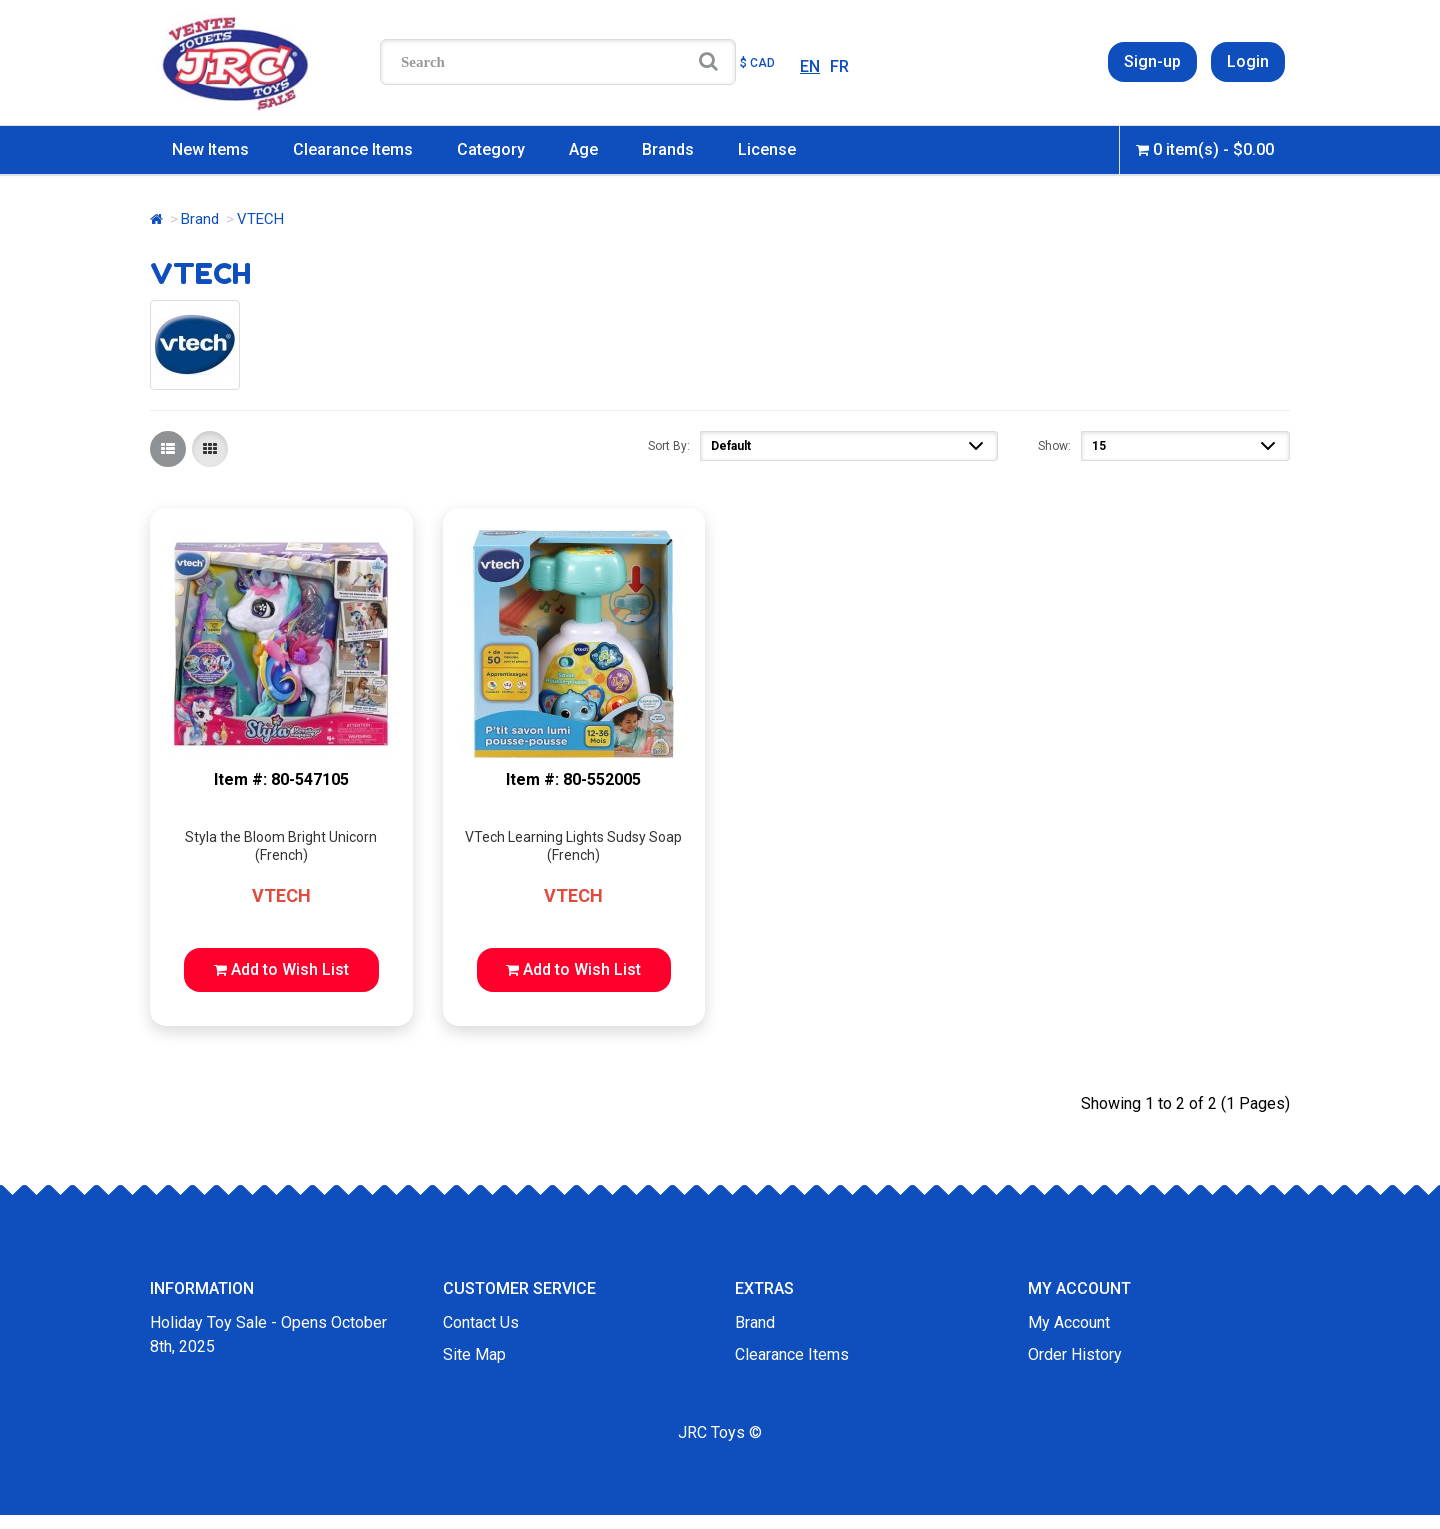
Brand (200, 219)
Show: (1054, 446)
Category (491, 149)
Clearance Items (353, 149)
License (767, 149)
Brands (668, 149)
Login (1248, 61)
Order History (1075, 1354)
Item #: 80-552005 (573, 779)
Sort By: (669, 446)
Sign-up (1152, 61)
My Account (1069, 1322)
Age (583, 149)
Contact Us (481, 1322)
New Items (210, 149)
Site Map (474, 1354)
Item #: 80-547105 (281, 779)
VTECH (281, 895)
